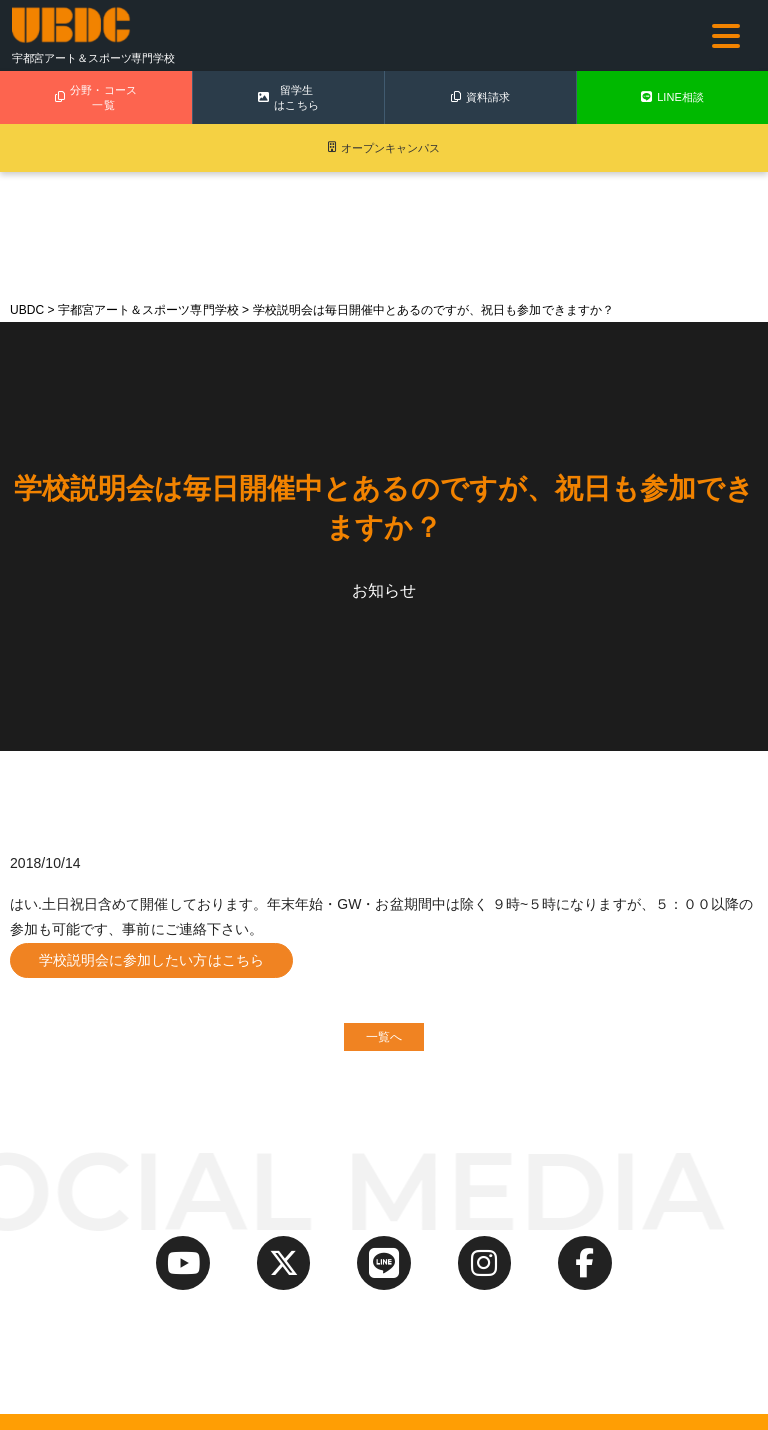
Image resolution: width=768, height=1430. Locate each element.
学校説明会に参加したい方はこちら (151, 960)
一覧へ (384, 1039)
